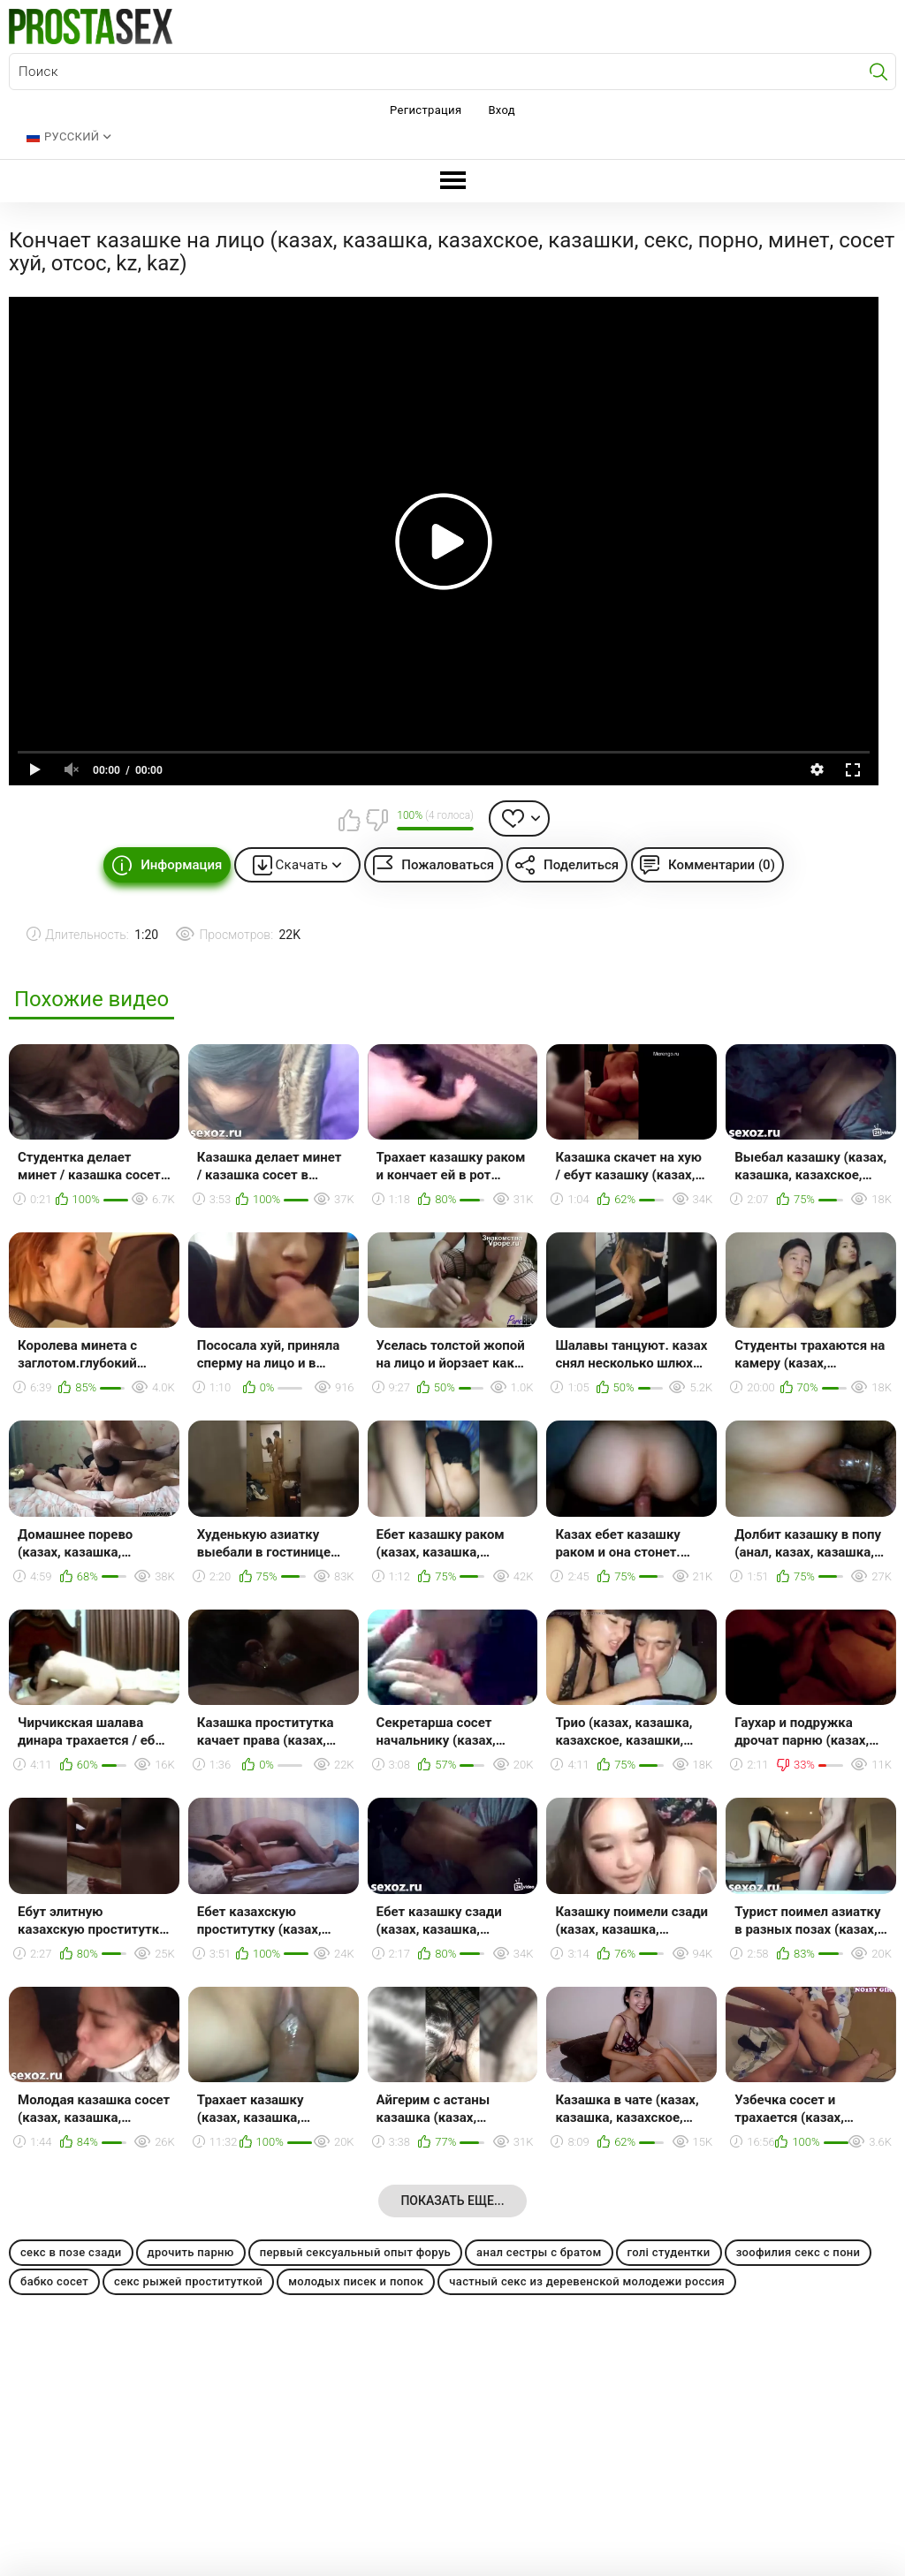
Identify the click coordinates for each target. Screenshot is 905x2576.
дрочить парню (191, 2252)
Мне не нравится (376, 819)
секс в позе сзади (71, 2252)
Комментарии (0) (721, 865)
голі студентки (669, 2252)
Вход (501, 110)
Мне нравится (349, 819)
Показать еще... (452, 2200)
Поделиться (581, 865)
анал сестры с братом (539, 2252)
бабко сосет (54, 2281)
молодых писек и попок (355, 2281)
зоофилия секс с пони (798, 2252)
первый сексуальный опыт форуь (355, 2252)
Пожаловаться (447, 865)
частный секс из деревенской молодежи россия (587, 2281)
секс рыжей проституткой (188, 2281)
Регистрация (425, 110)
